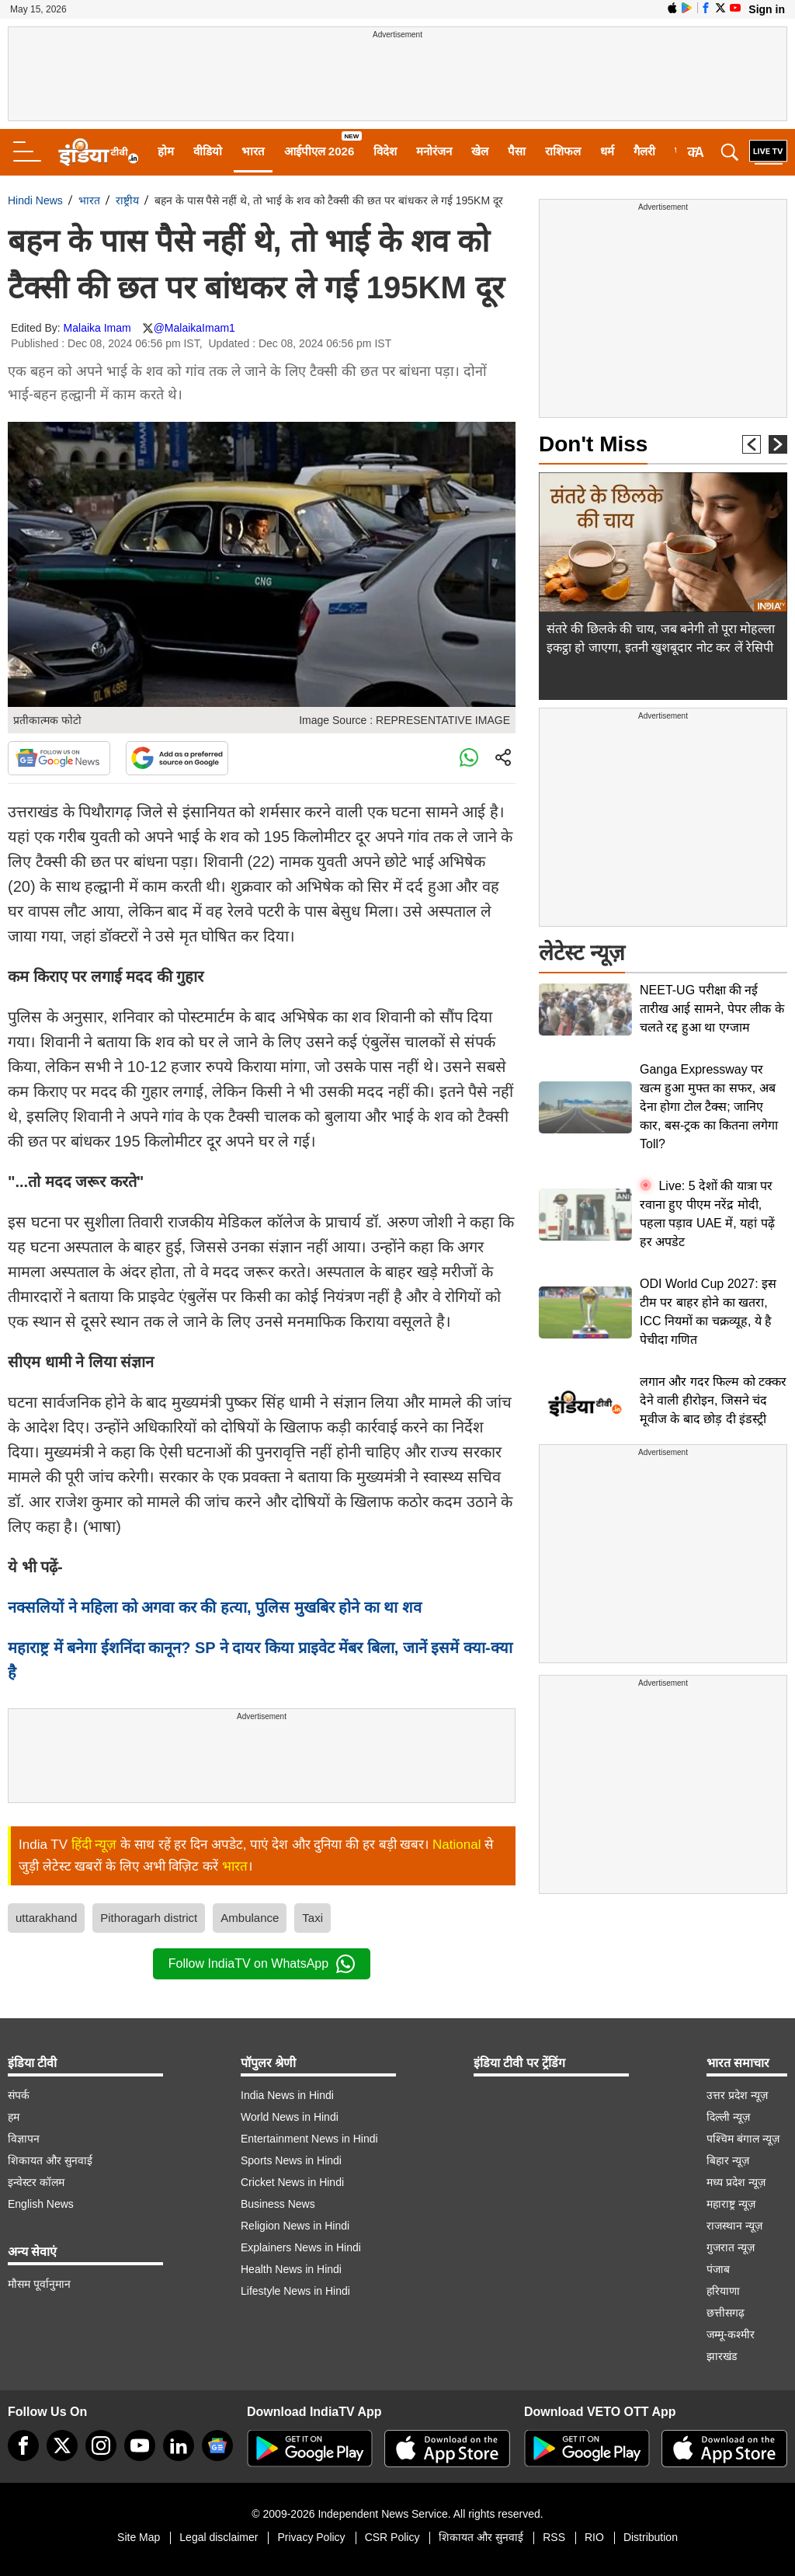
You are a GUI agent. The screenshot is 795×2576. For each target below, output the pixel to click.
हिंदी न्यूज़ (94, 1844)
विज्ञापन (24, 2138)
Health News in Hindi (291, 2269)
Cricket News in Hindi (292, 2182)
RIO (594, 2537)
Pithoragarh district (148, 1917)
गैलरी (644, 151)
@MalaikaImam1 (194, 328)
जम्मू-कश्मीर (730, 2334)
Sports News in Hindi (291, 2160)
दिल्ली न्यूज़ (728, 2117)
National (456, 1844)
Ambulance (249, 1917)
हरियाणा (723, 2291)
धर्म (607, 151)
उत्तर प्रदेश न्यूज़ (737, 2095)
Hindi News (35, 200)
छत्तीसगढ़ (725, 2312)
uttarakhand (46, 1917)
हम (13, 2117)
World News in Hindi (289, 2117)
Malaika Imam (97, 328)
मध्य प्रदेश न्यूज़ (735, 2182)
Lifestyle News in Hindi (295, 2291)
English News (41, 2204)
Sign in (766, 9)
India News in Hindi (287, 2095)
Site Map (138, 2537)
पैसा (517, 151)
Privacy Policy (311, 2537)
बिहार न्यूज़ (727, 2160)
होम (166, 151)
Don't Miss (593, 444)
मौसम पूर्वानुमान (39, 2284)
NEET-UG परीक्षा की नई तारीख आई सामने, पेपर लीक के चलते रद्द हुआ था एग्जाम (712, 1008)
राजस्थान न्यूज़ (734, 2225)
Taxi (312, 1917)
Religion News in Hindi (295, 2225)
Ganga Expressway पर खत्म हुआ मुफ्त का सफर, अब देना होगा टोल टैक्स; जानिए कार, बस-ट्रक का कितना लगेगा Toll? (709, 1106)
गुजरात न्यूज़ (730, 2247)
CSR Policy (392, 2537)
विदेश (385, 151)
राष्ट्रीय (127, 200)
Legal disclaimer (218, 2537)
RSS (554, 2537)
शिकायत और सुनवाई (50, 2160)
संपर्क (19, 2095)
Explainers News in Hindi (301, 2247)
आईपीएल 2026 (319, 151)
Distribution (650, 2537)
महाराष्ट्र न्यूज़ (730, 2204)
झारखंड (721, 2356)
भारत (253, 151)
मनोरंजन (434, 151)
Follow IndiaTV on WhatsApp (261, 1964)
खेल (479, 151)
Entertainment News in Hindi (309, 2138)
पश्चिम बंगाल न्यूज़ (742, 2138)
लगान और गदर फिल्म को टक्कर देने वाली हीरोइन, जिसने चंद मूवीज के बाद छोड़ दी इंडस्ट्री (713, 1400)
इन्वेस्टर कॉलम (36, 2182)
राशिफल (563, 151)
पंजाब (718, 2269)
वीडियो (207, 151)
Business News (278, 2204)
